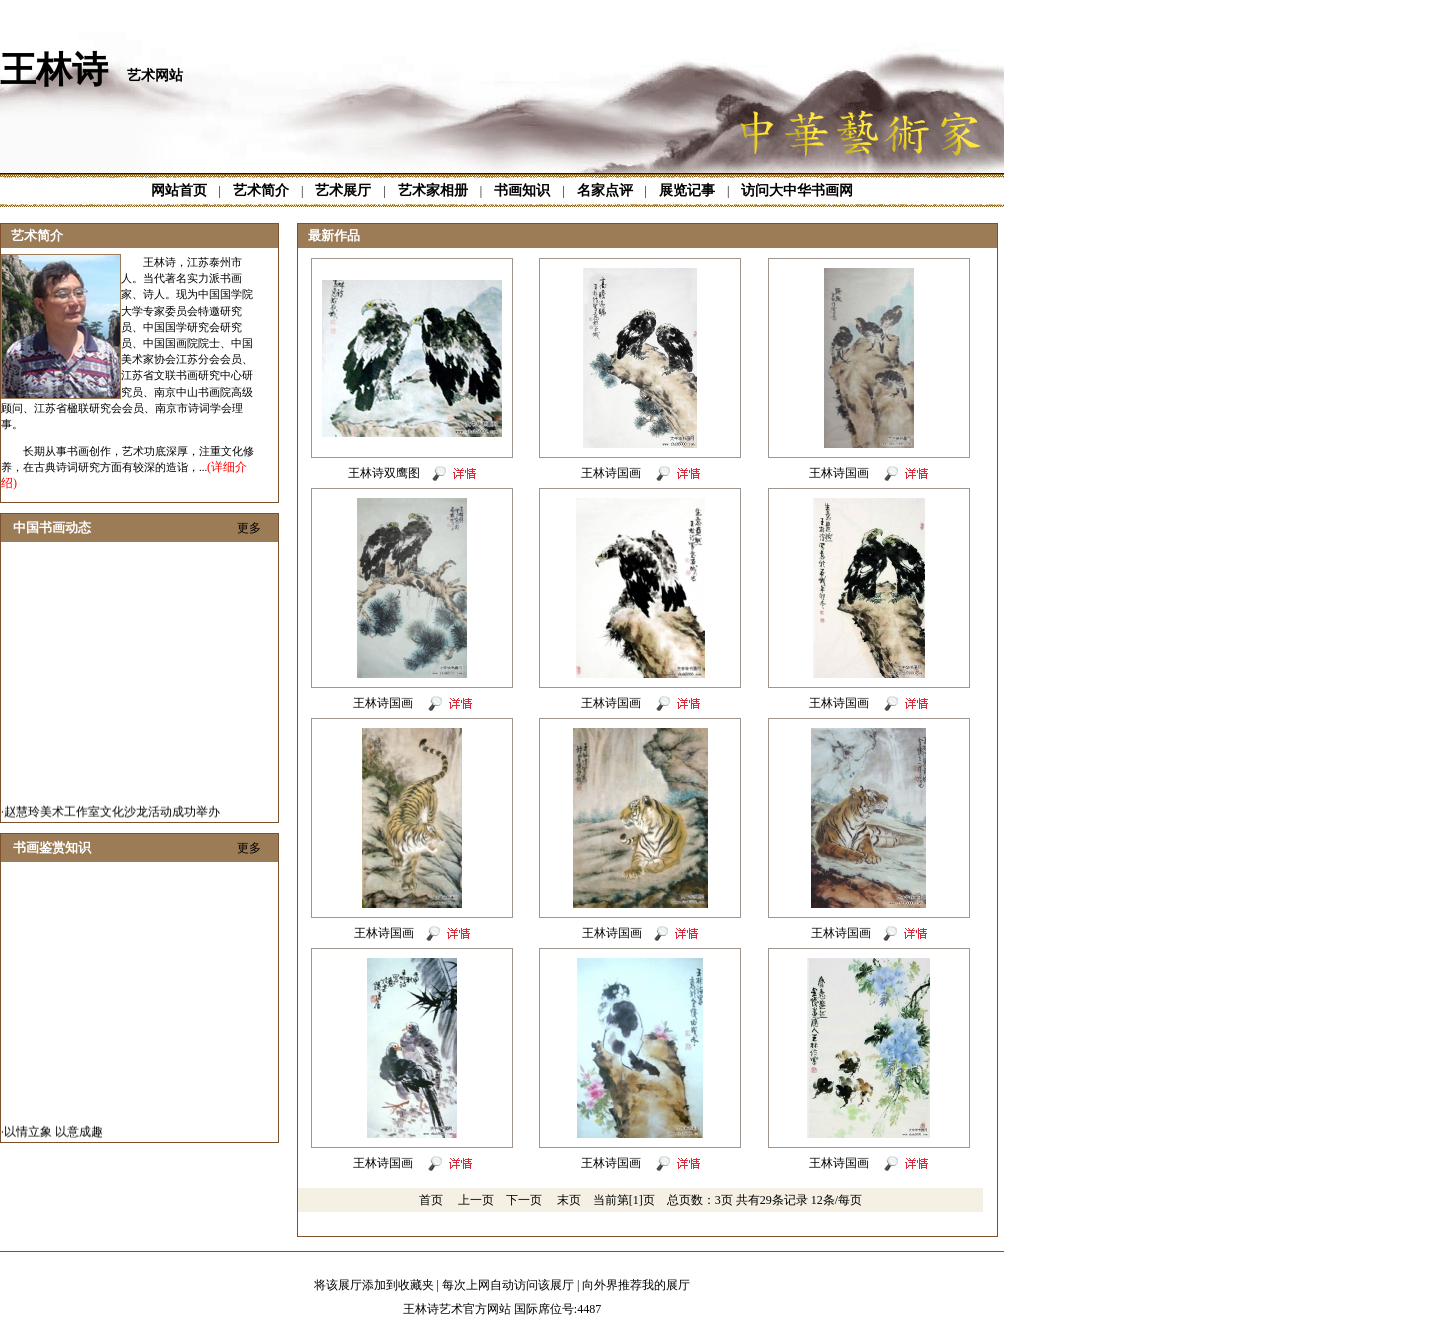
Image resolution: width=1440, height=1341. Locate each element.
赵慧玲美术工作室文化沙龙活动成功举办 (112, 816)
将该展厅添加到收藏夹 (374, 1285)
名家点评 (605, 190)
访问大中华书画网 (797, 190)
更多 (249, 528)
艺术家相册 (433, 190)
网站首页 (179, 190)
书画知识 (522, 190)
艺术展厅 (343, 190)
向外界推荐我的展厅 (636, 1285)
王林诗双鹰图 (384, 473)
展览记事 (687, 190)
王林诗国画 (612, 473)
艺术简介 (261, 190)
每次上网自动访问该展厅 (508, 1285)
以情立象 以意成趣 (53, 1136)
